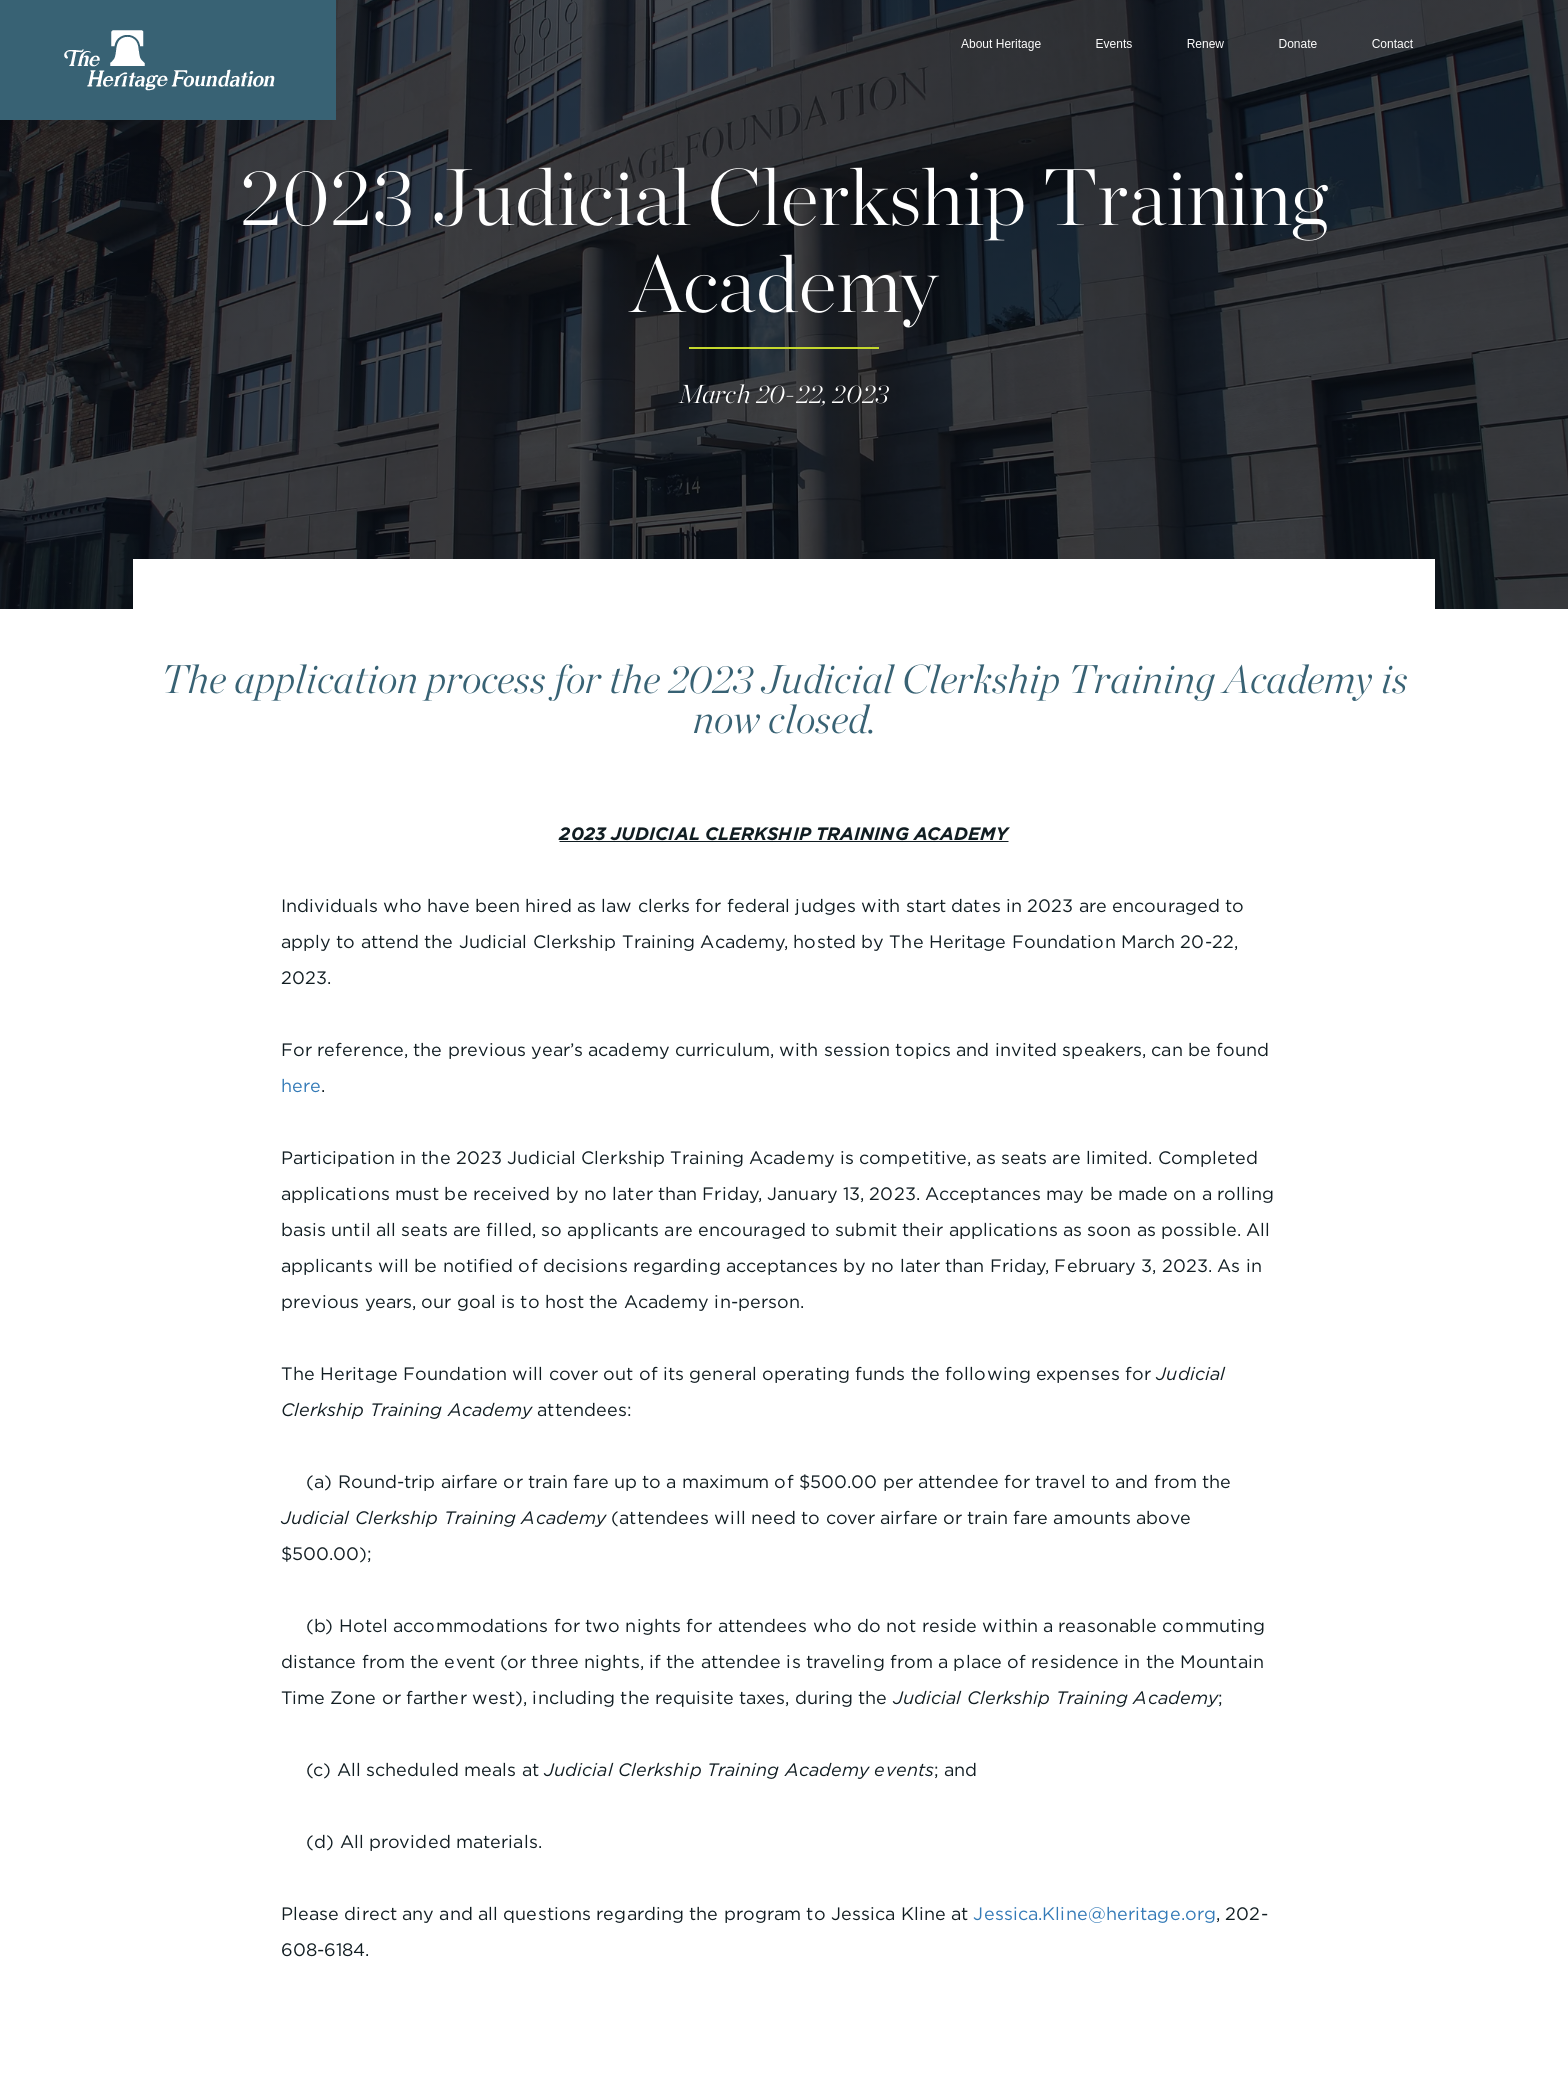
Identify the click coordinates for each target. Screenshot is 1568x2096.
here (301, 1085)
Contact (1392, 44)
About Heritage (1001, 44)
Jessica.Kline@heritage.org (1094, 1913)
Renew (1205, 44)
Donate (1297, 44)
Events (1114, 44)
